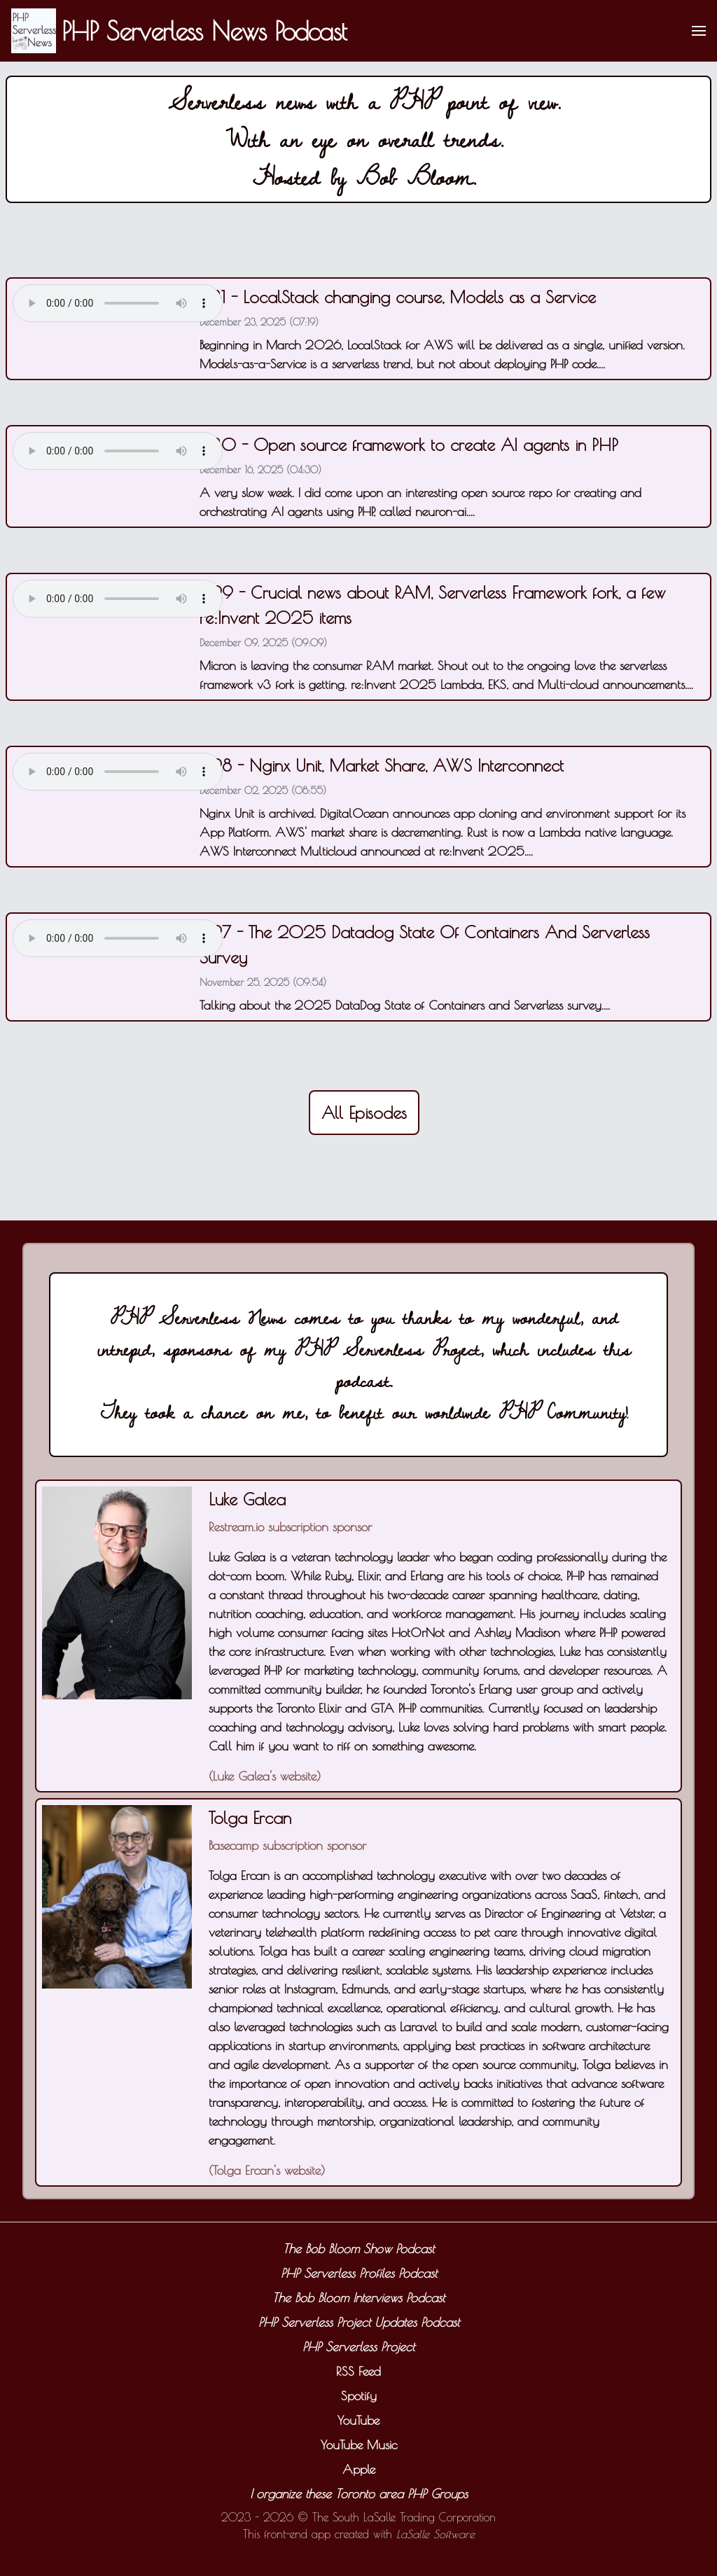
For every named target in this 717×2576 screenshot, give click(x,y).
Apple (358, 2469)
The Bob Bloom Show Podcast (358, 2248)
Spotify (359, 2395)
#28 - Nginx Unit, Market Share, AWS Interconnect (382, 765)
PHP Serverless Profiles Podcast (359, 2273)
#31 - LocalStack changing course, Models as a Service (398, 297)
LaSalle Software (435, 2534)
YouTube (358, 2420)
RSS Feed (358, 2371)
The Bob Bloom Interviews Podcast (358, 2297)
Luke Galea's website (264, 1776)
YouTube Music (359, 2444)
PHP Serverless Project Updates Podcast (358, 2322)
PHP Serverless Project (358, 2346)
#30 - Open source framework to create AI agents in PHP (409, 444)
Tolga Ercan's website (267, 2170)
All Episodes (364, 1112)
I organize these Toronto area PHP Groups (359, 2493)
